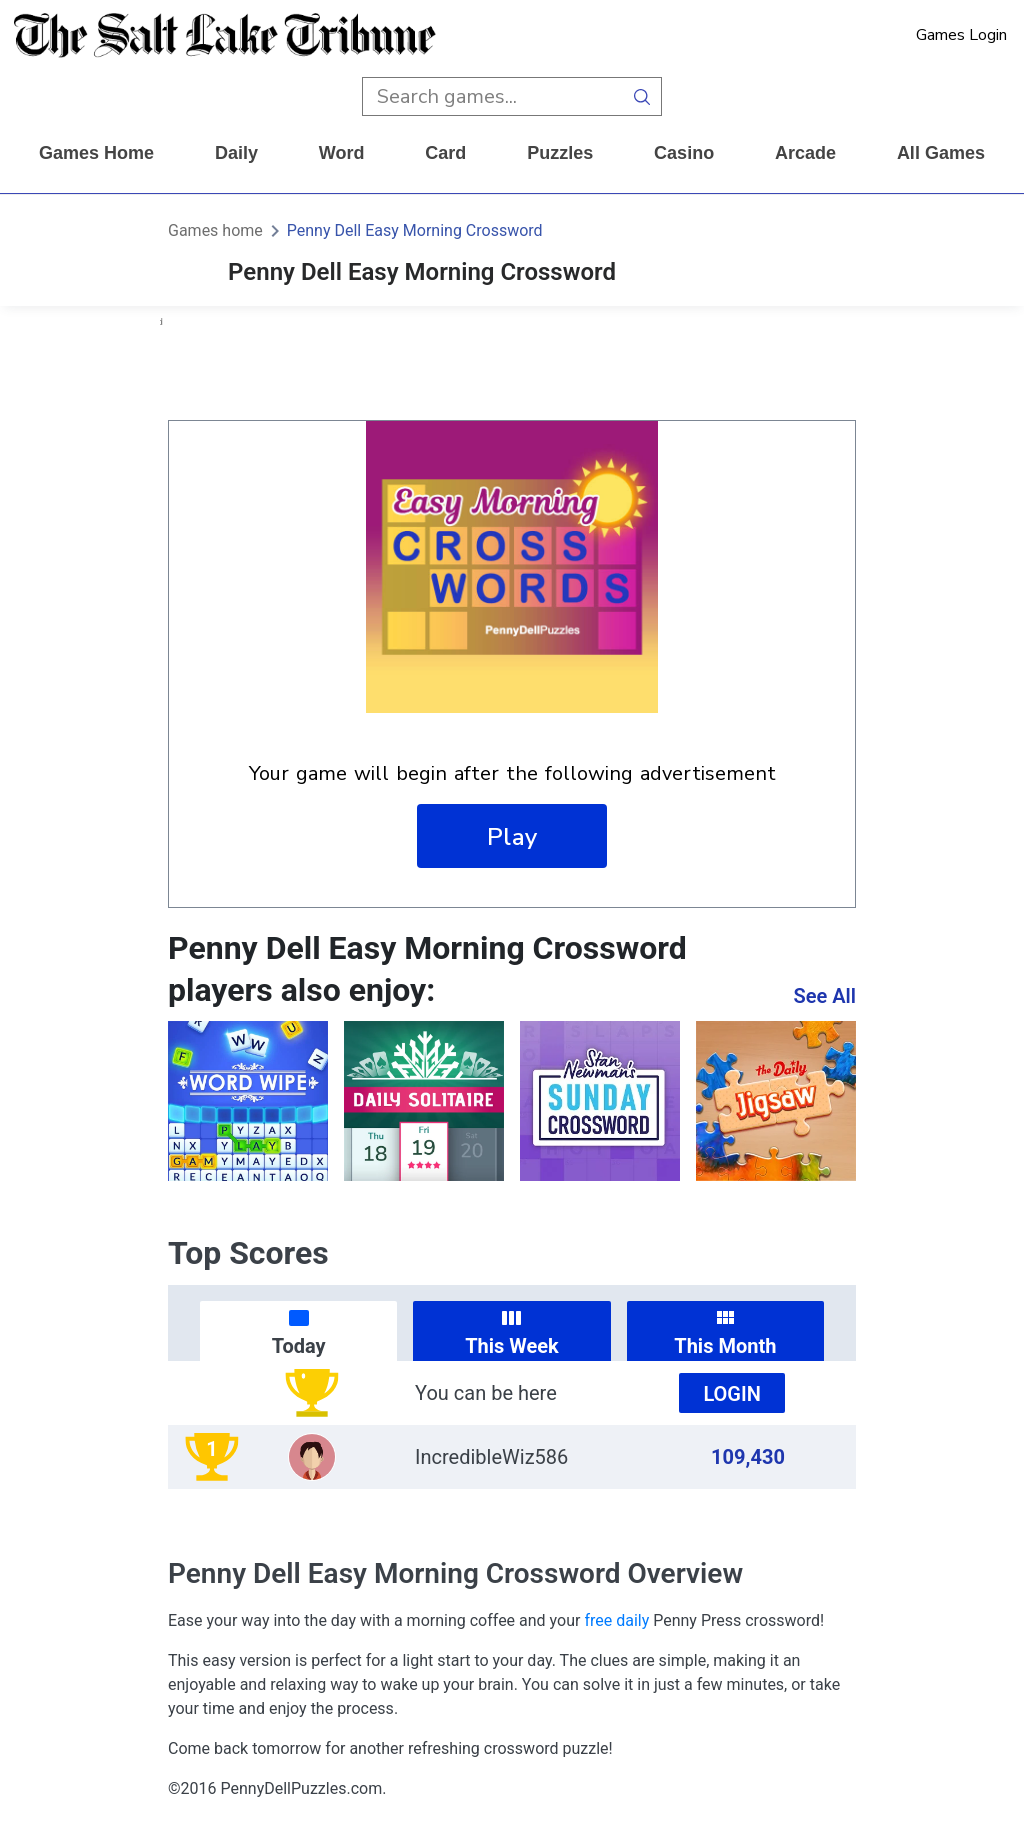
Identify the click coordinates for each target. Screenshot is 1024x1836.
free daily (616, 1620)
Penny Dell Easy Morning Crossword (415, 230)
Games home (96, 153)
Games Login (961, 35)
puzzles (560, 153)
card (445, 153)
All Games (941, 153)
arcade (805, 153)
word (342, 153)
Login (732, 1394)
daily (236, 153)
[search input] (492, 96)
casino (684, 153)
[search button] (642, 96)
